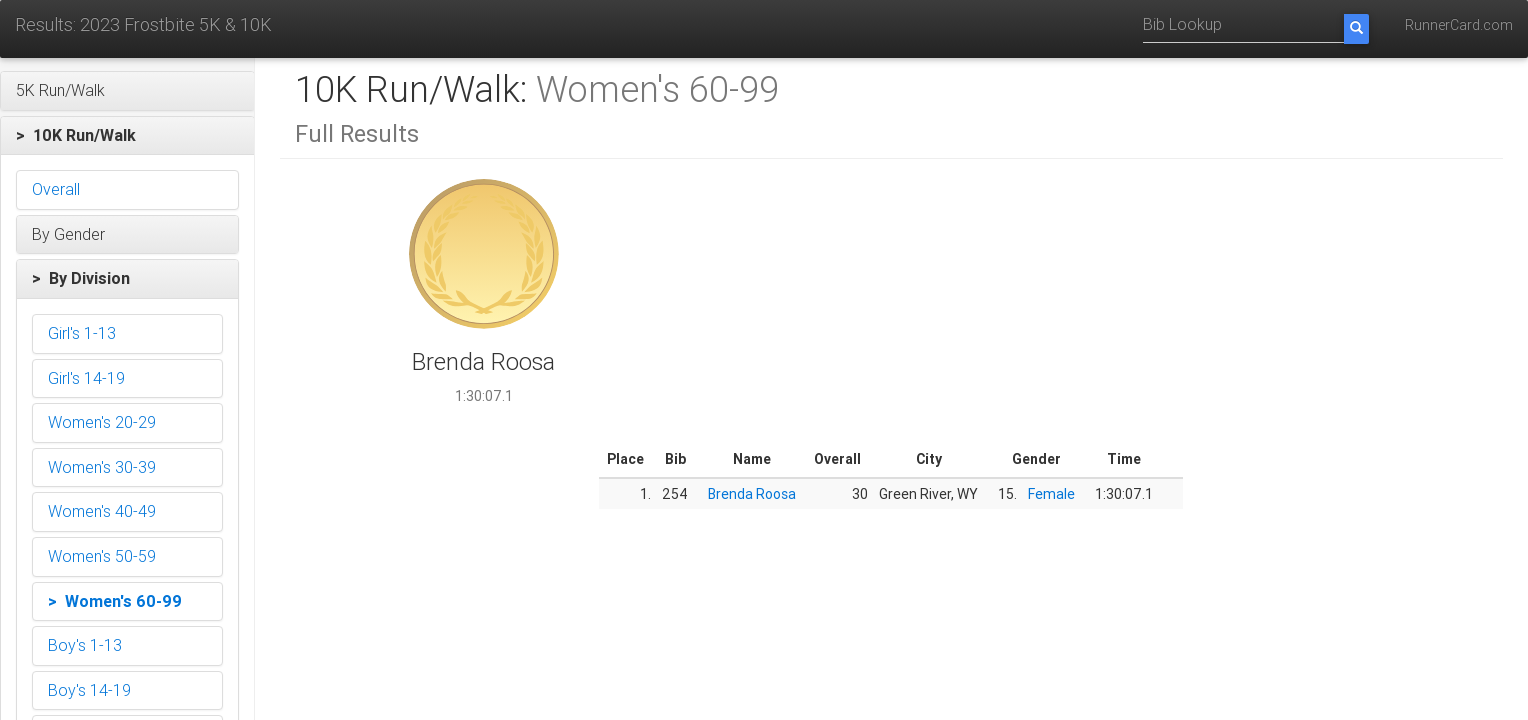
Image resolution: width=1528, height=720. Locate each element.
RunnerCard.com (1459, 25)
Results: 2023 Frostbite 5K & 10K (143, 24)
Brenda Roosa (752, 494)
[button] (127, 91)
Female (1051, 494)
